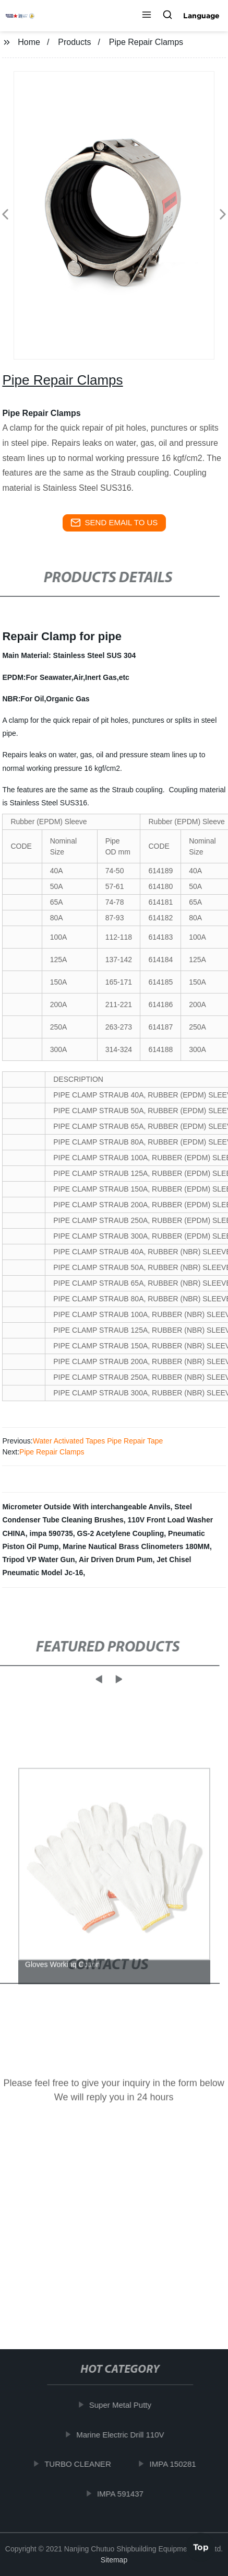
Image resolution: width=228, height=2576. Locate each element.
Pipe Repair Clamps (52, 1452)
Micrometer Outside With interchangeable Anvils (86, 1507)
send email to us (114, 522)
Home (29, 42)
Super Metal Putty (124, 2404)
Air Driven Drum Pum (116, 1559)
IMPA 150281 (177, 2463)
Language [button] (201, 15)
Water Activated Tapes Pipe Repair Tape (98, 1441)
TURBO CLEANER (82, 2463)
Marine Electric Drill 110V (125, 2434)
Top (201, 2544)
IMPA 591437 (124, 2493)
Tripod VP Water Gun (38, 1559)
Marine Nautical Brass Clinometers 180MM (136, 1546)
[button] (146, 15)
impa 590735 (51, 1533)
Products (74, 42)
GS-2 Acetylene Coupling (120, 1533)
